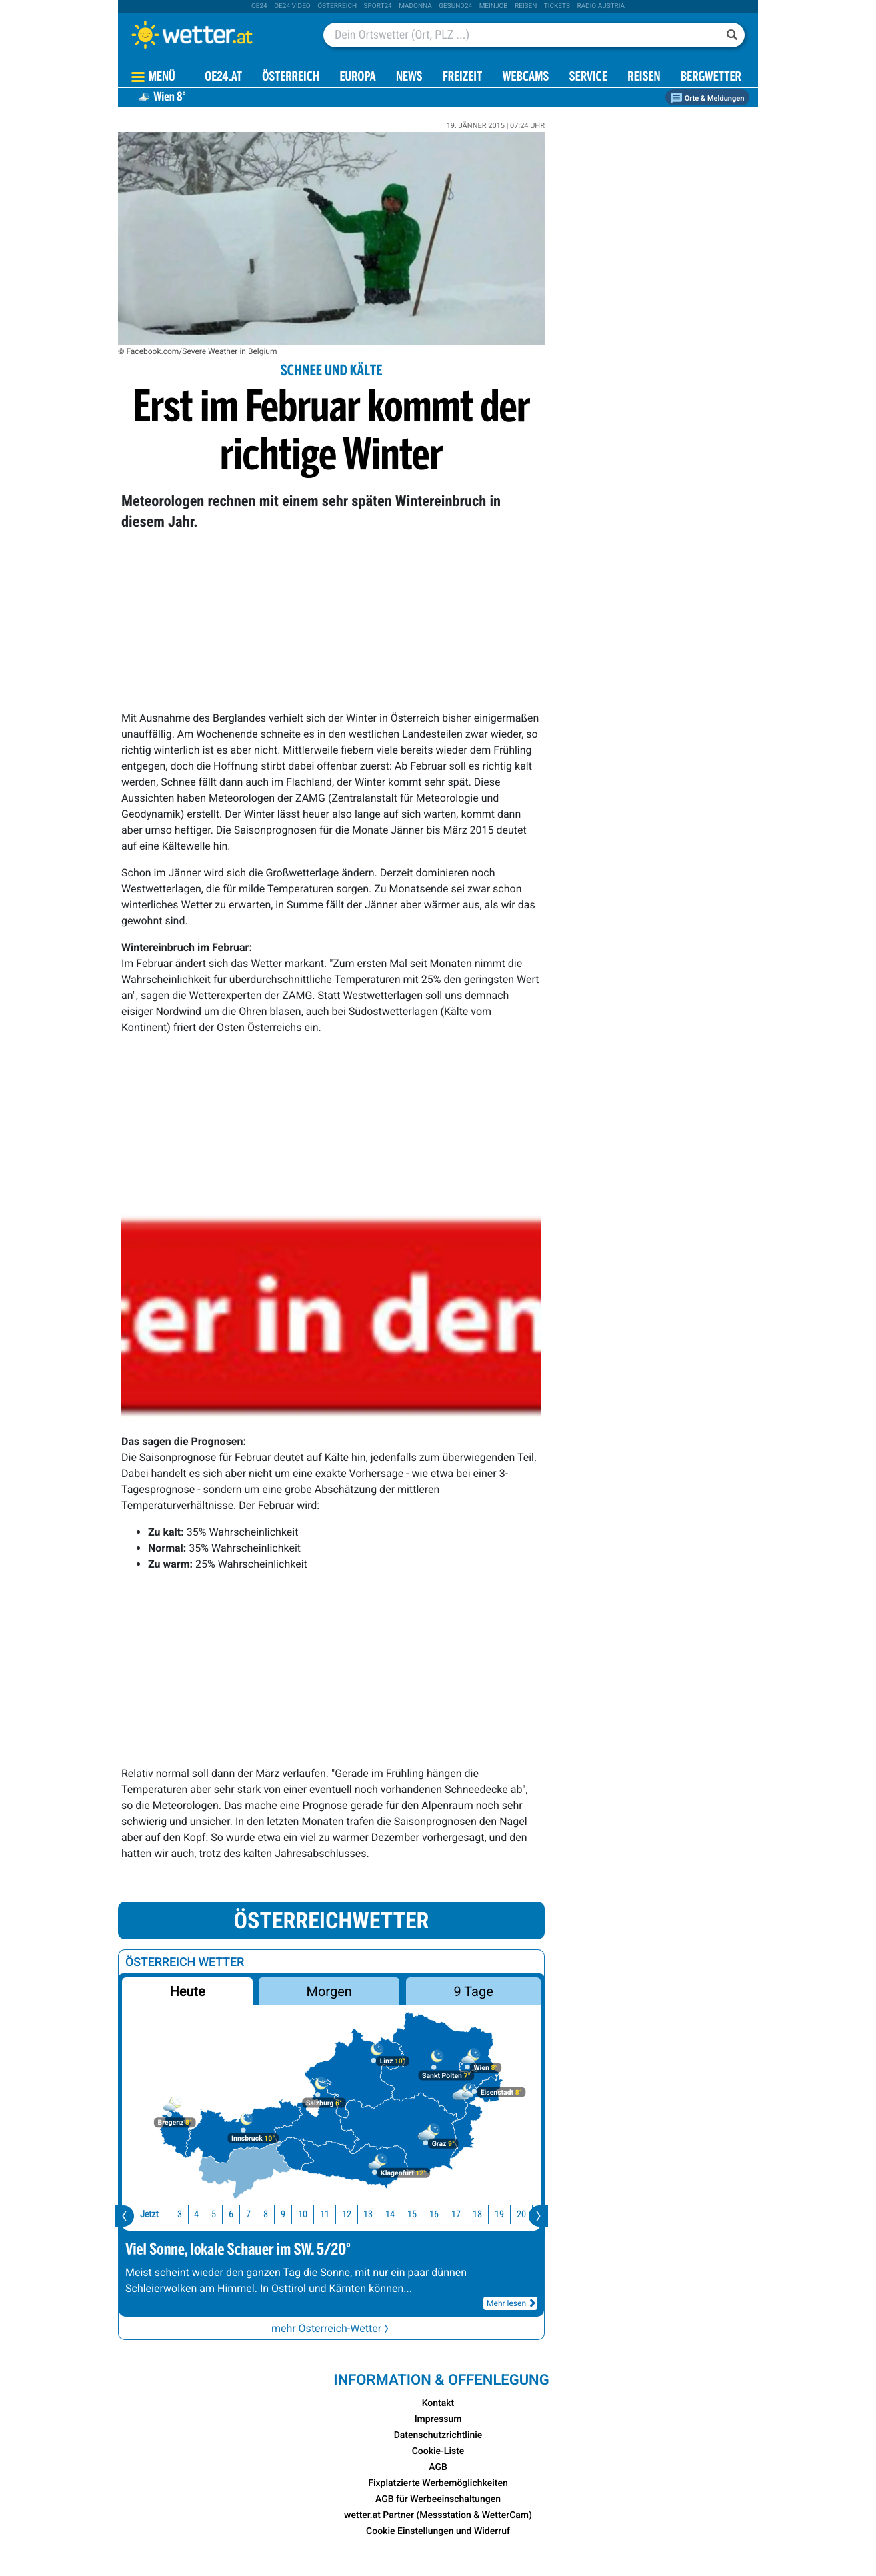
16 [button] (406, 2214)
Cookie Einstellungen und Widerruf (438, 2531)
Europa (357, 77)
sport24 (378, 6)
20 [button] (494, 2214)
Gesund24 (455, 6)
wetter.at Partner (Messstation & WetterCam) (438, 2515)
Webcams (525, 77)
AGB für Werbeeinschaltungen (438, 2499)
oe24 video (292, 6)
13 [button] (340, 2214)
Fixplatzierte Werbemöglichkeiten (437, 2483)
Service (588, 77)
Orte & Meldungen (707, 98)
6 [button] (203, 2214)
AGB (438, 2467)
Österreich (337, 6)
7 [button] (221, 2214)
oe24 (259, 6)
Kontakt (438, 2403)
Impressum (438, 2419)
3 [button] (152, 2214)
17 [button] (428, 2214)
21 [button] (516, 2214)
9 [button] (255, 2214)
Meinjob (493, 6)
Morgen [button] (329, 1991)
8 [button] (238, 2214)
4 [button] (169, 2214)
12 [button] (319, 2214)
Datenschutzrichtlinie (438, 2435)
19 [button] (472, 2214)
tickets (557, 6)
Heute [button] (187, 1991)
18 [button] (450, 2214)
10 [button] (275, 2214)
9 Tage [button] (473, 1991)
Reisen (526, 6)
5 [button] (186, 2214)
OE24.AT (223, 77)
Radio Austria (601, 6)
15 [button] (384, 2214)
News (409, 77)
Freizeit (462, 77)
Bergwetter (711, 77)
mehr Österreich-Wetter (331, 2328)
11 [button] (297, 2214)
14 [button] (362, 2214)
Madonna (415, 6)
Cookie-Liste (438, 2451)
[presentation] (124, 2216)
